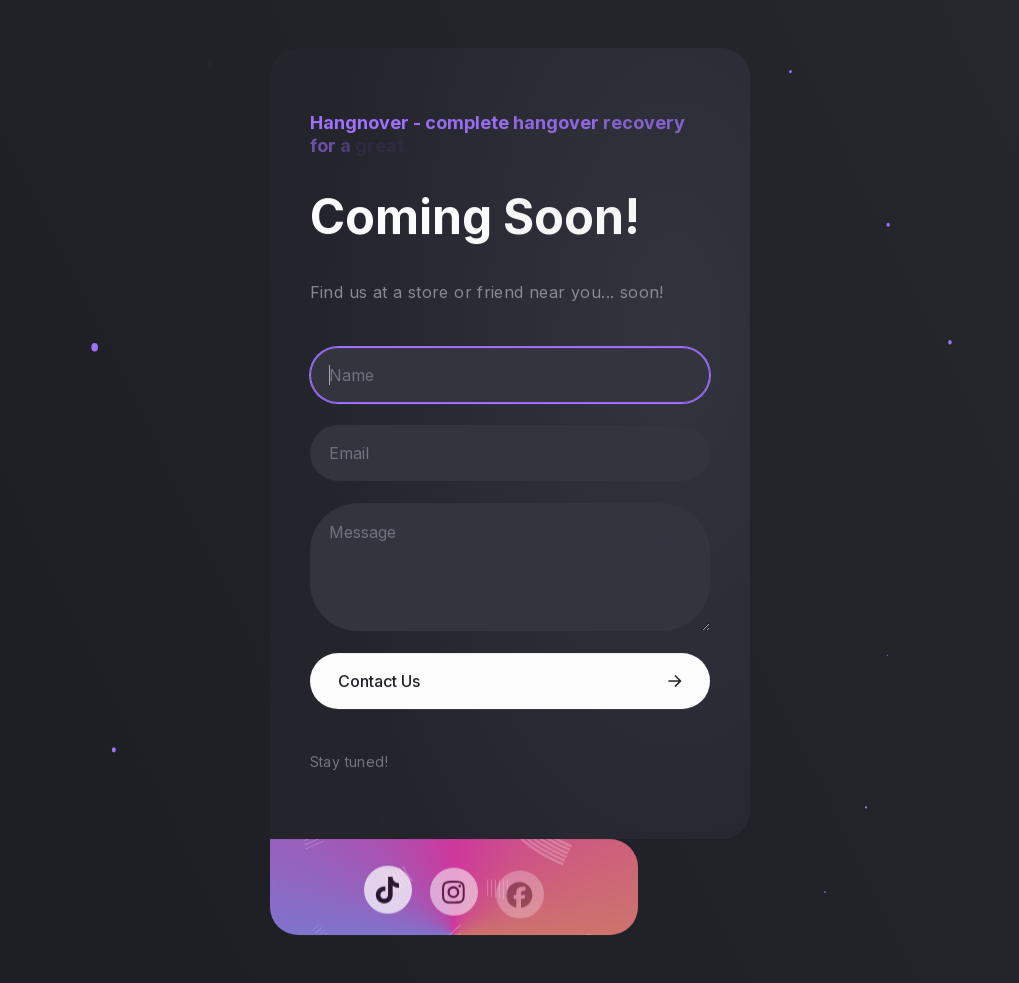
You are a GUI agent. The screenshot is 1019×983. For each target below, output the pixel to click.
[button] (389, 894)
